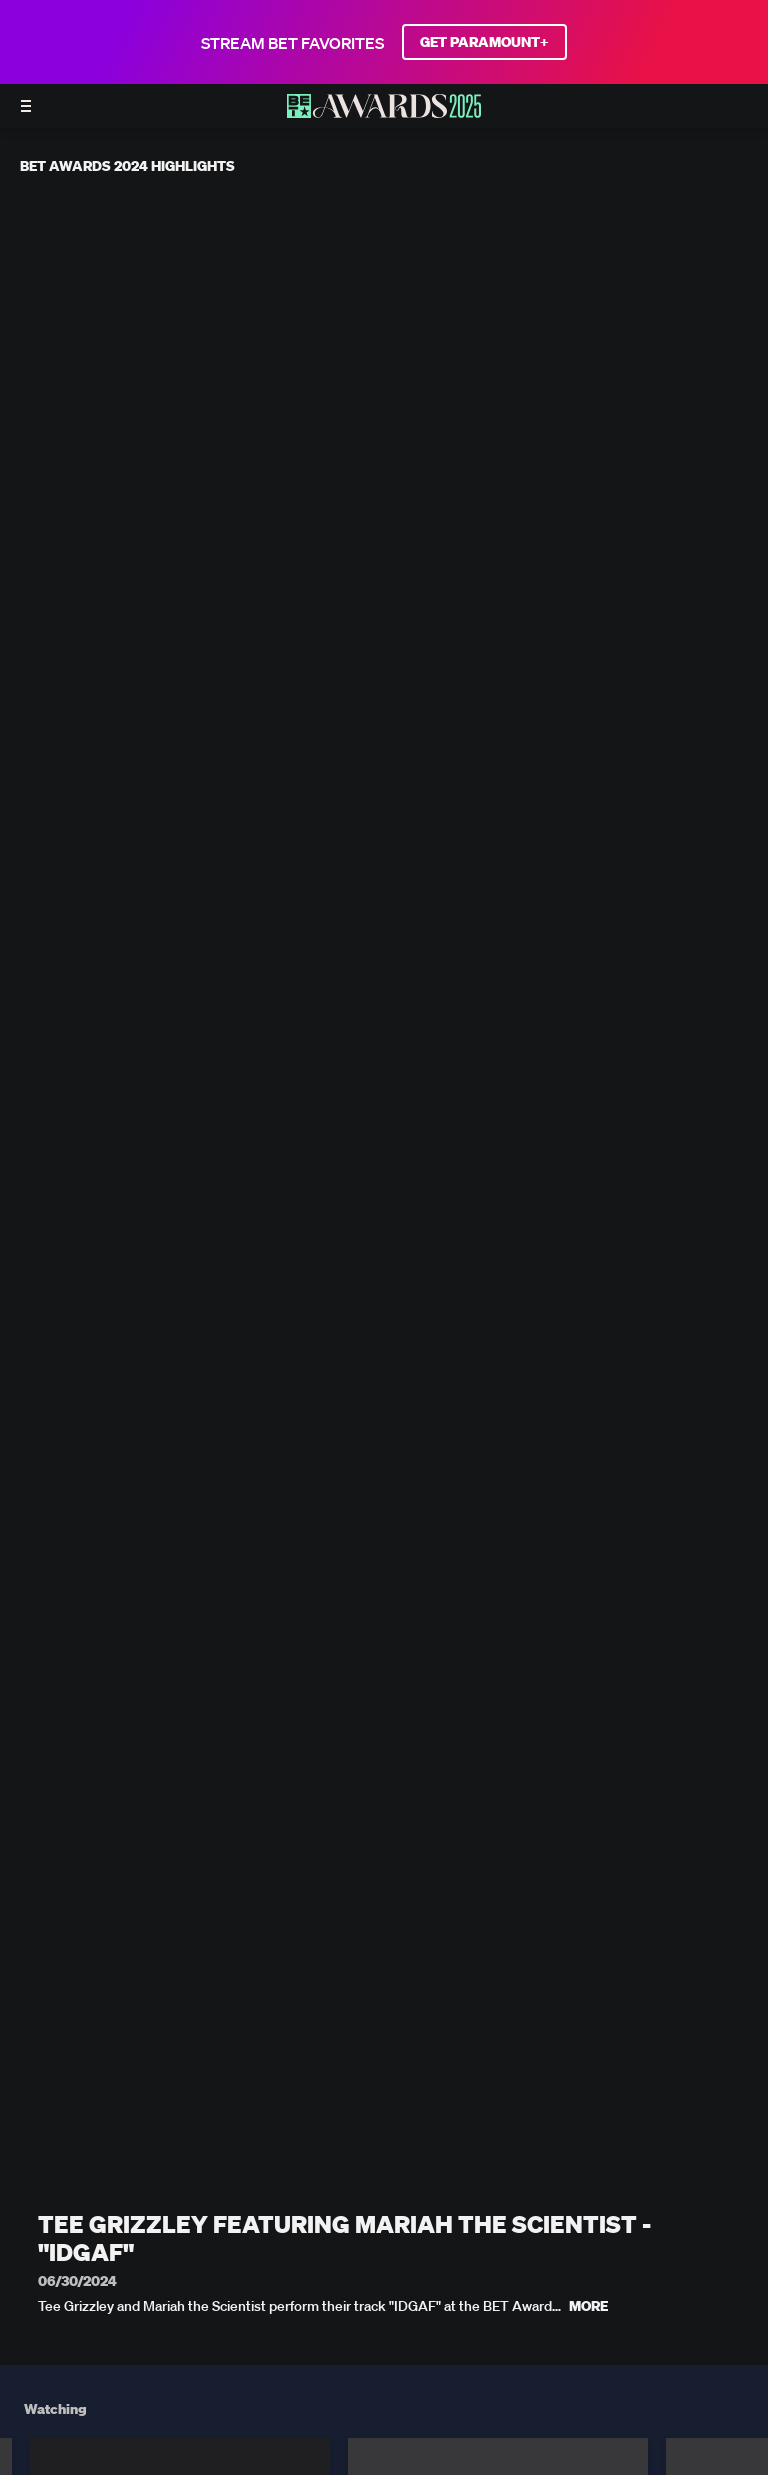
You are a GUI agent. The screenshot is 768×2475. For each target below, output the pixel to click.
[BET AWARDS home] (384, 112)
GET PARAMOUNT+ (484, 42)
